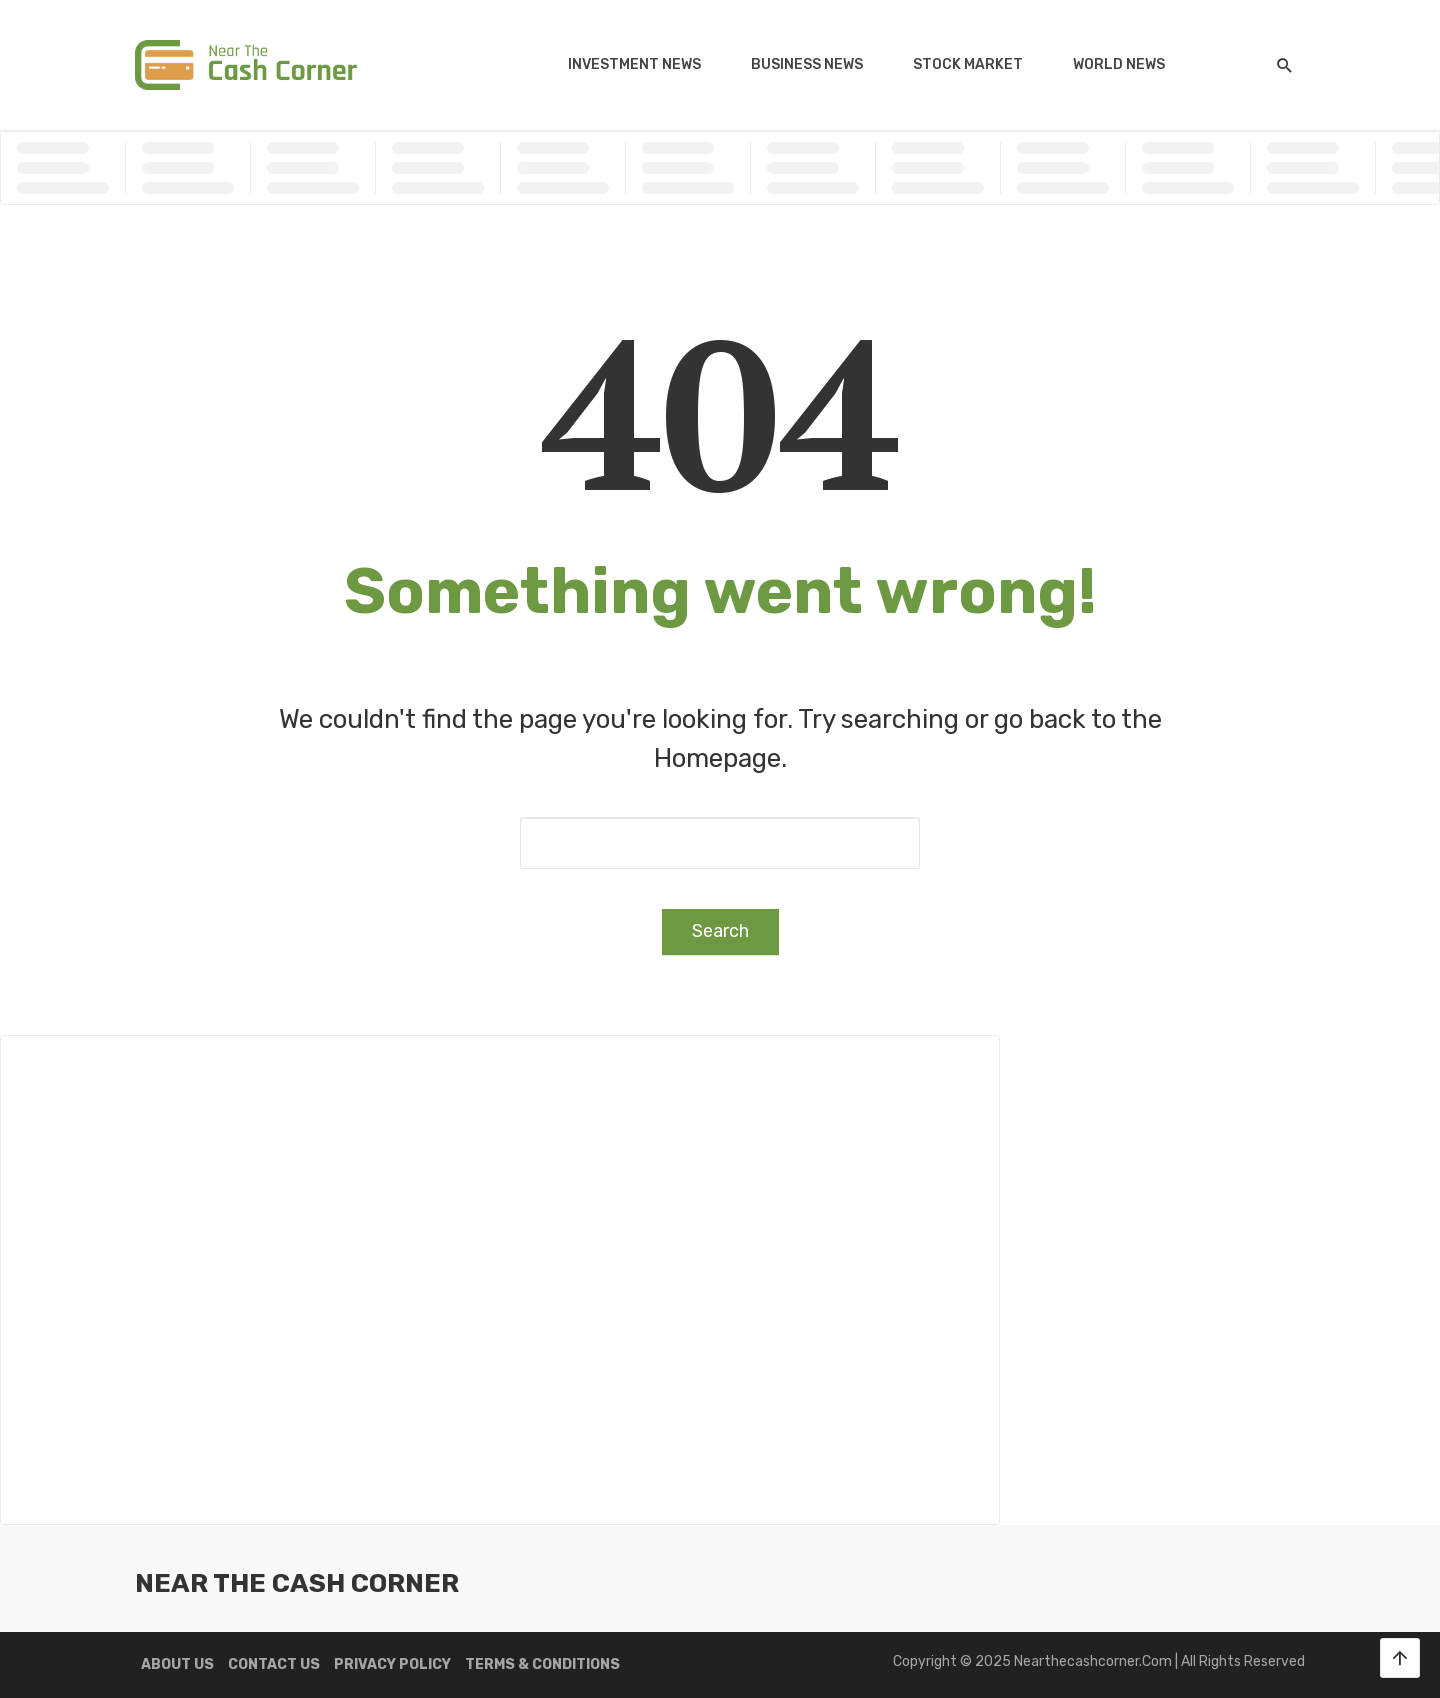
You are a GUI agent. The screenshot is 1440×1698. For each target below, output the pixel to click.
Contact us (274, 1664)
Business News (807, 64)
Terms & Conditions (542, 1664)
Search (720, 931)
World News (1119, 64)
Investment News (634, 64)
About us (177, 1664)
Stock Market (968, 64)
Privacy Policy (392, 1664)
